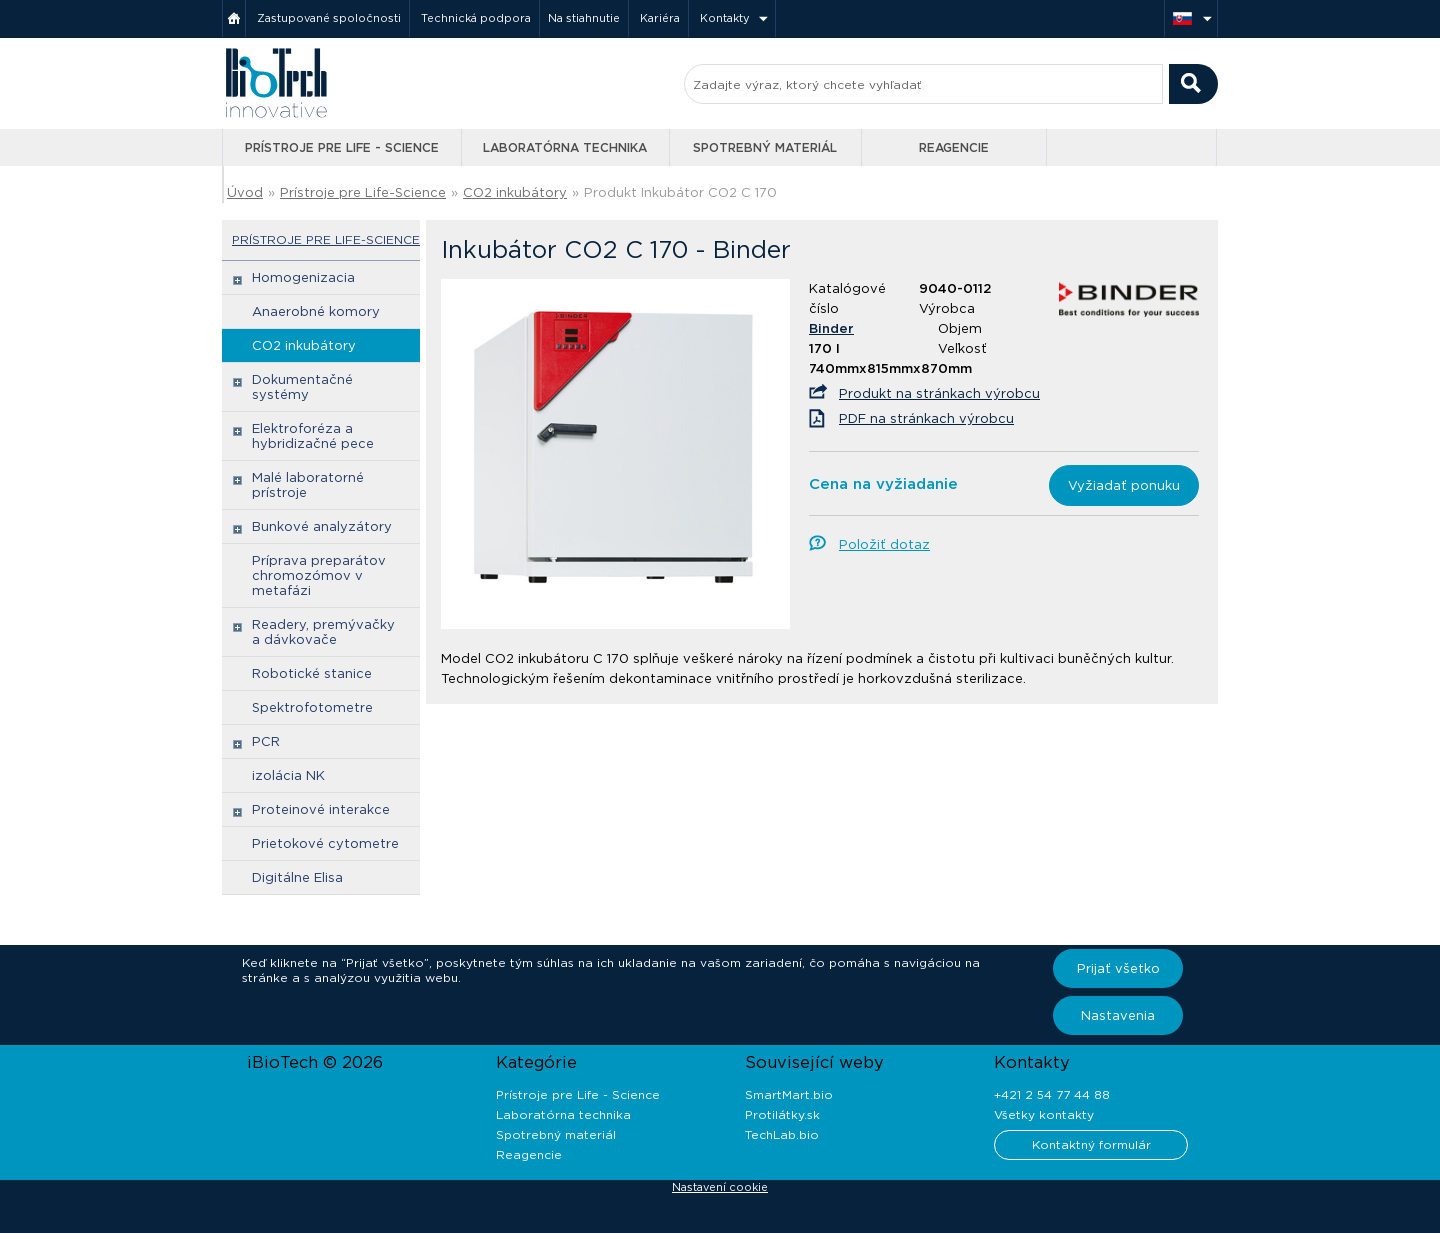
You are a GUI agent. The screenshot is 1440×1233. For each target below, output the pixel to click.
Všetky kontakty (1044, 1114)
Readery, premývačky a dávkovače (323, 632)
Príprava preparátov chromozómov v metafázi (319, 575)
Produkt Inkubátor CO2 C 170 (680, 192)
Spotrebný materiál (765, 147)
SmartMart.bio (789, 1094)
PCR (266, 741)
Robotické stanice (312, 673)
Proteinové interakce (321, 809)
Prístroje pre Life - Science (342, 147)
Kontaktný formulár (1091, 1144)
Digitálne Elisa (297, 877)
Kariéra (660, 18)
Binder (831, 328)
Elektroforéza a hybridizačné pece (313, 436)
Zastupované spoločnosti (329, 18)
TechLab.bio (782, 1134)
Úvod (245, 192)
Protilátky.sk (782, 1114)
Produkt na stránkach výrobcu (939, 393)
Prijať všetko (1118, 968)
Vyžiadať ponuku (1124, 485)
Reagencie (954, 147)
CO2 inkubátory (515, 192)
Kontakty (725, 18)
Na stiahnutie (584, 18)
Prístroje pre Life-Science (363, 192)
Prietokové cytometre (325, 843)
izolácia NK (288, 775)
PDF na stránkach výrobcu (926, 418)
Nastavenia (1118, 1015)
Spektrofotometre (312, 707)
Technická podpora (476, 18)
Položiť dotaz (884, 544)
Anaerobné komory (316, 311)
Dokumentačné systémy (302, 387)
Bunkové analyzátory (322, 526)
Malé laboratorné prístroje (308, 485)
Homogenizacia (303, 277)
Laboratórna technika (565, 147)
